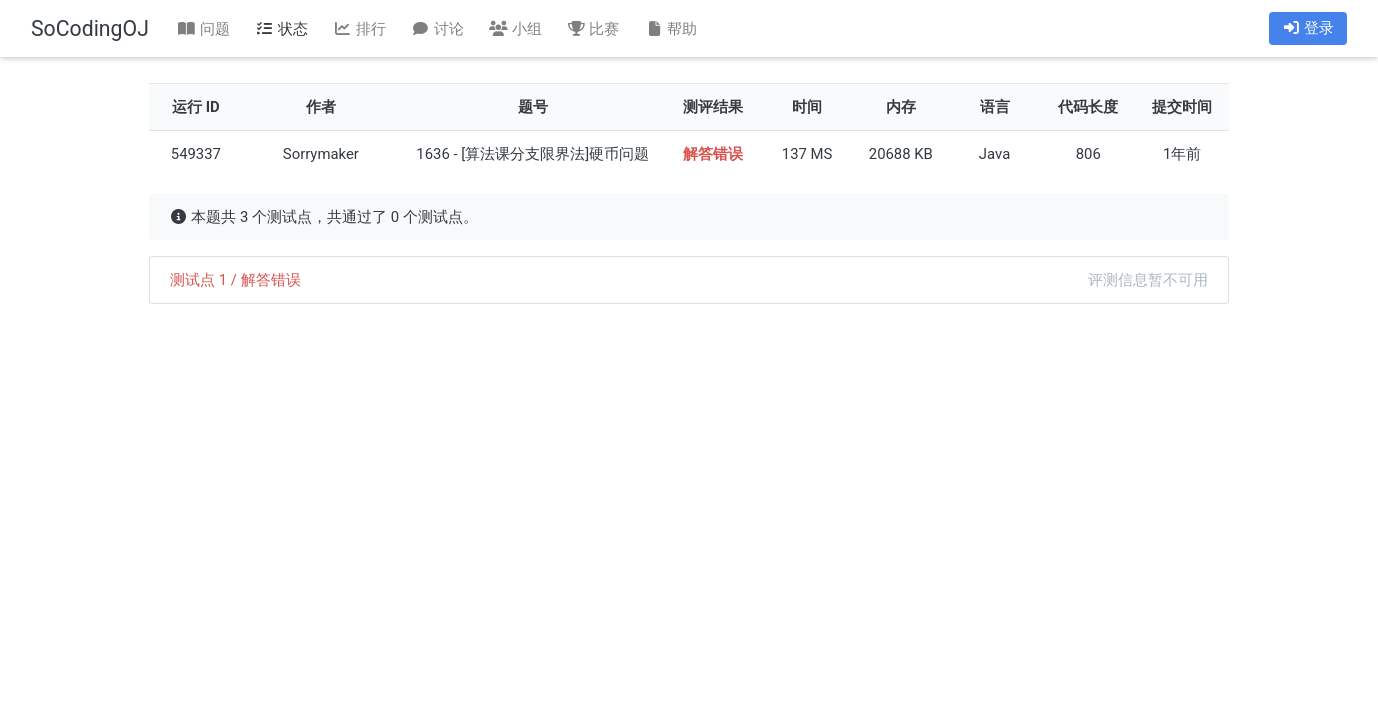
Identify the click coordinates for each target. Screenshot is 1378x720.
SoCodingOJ (90, 28)
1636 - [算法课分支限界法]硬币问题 (532, 154)
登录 (1308, 28)
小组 (515, 29)
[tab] (689, 280)
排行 (359, 29)
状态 (282, 29)
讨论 (437, 29)
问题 (204, 29)
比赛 (593, 29)
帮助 (671, 29)
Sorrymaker (321, 154)
